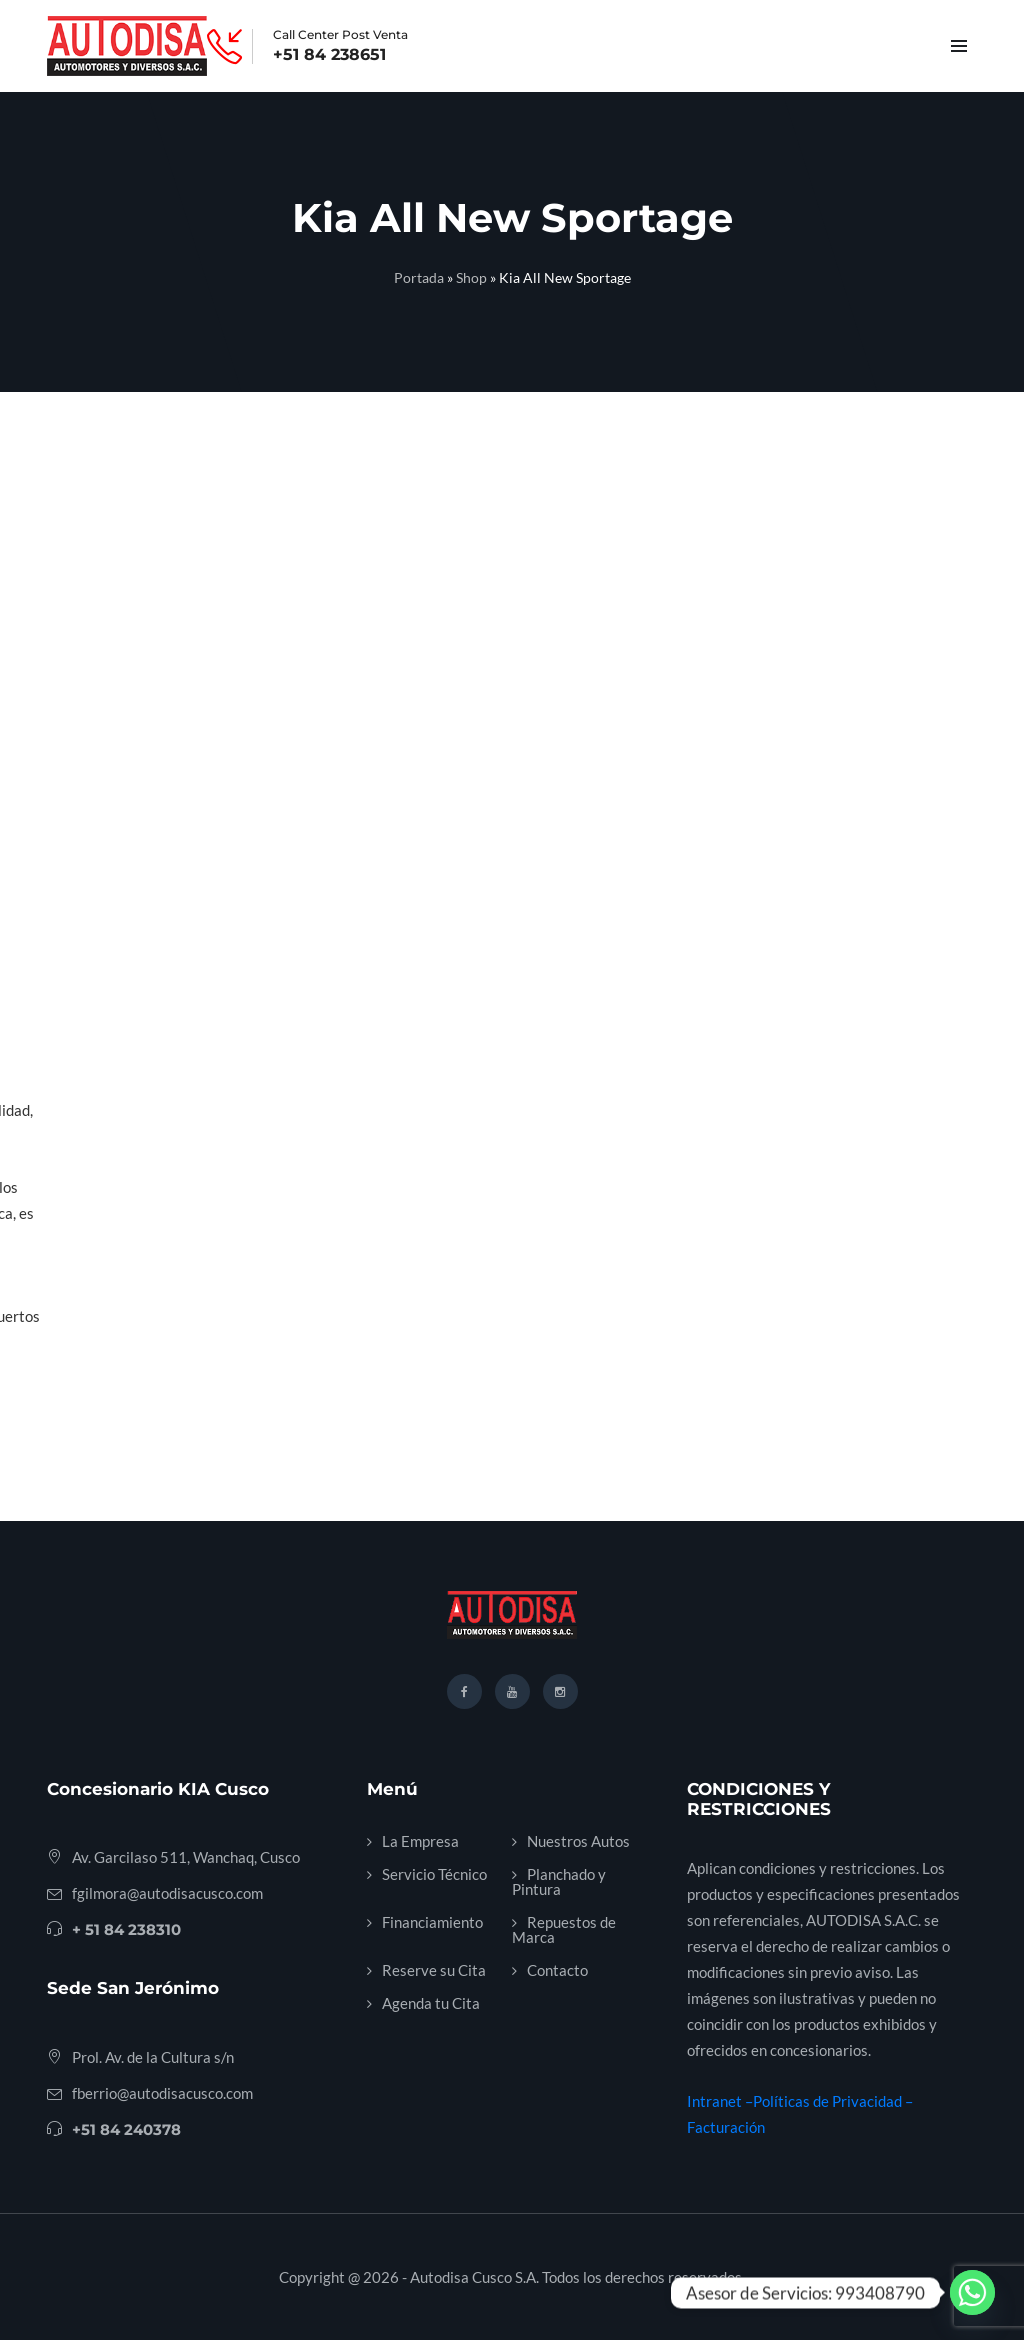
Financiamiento (432, 1922)
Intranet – (720, 2101)
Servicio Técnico (434, 1874)
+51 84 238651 (329, 55)
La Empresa (420, 1841)
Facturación (726, 2127)
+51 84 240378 (126, 2129)
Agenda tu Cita (431, 2003)
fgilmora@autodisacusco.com (167, 1893)
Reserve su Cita (434, 1970)
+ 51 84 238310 (126, 1929)
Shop (471, 277)
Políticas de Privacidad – (833, 2101)
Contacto (557, 1970)
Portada (419, 277)
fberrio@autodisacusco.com (162, 2093)
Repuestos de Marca (564, 1929)
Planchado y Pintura (559, 1881)
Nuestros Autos (578, 1841)
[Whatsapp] (972, 2292)
